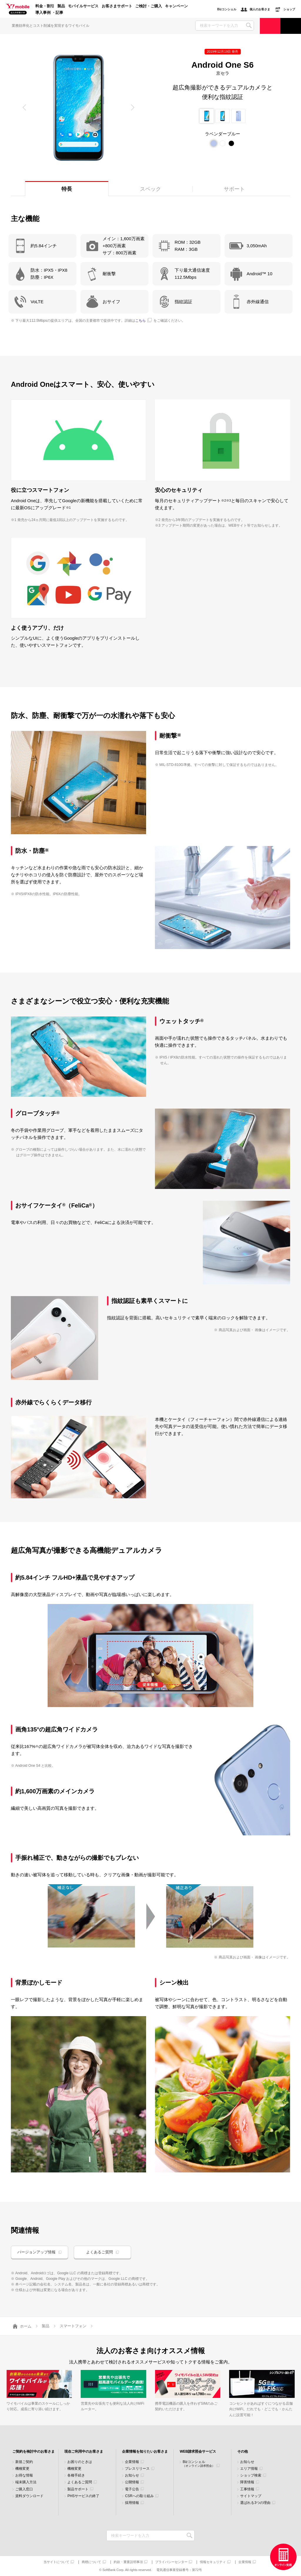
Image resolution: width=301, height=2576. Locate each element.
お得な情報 (24, 2475)
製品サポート (77, 2489)
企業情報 (132, 2462)
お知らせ (132, 2475)
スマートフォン (73, 2326)
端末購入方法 (25, 2482)
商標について (91, 2562)
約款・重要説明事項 (128, 2562)
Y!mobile (17, 9)
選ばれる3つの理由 (255, 2503)
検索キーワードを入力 (189, 2535)
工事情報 (247, 2489)
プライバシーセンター (171, 2562)
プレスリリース (137, 2469)
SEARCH (249, 25)
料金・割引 (44, 6)
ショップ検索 (250, 2475)
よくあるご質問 (99, 2252)
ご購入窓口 (24, 2489)
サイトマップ (250, 2496)
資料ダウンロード (29, 2496)
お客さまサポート (117, 6)
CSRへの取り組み (139, 2496)
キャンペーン (176, 6)
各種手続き (76, 2475)
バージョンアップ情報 (36, 2252)
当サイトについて (56, 2562)
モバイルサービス (83, 6)
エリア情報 (249, 2469)
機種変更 (22, 2469)
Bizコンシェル (199, 2463)
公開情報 (132, 2482)
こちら (140, 321)
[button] (24, 107)
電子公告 (132, 2489)
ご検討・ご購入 (148, 6)
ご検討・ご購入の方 (270, 26)
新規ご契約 (24, 2462)
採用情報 (132, 2503)
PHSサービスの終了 (83, 2496)
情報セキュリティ (213, 2562)
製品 (61, 6)
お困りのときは (79, 2462)
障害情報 (247, 2482)
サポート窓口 (290, 26)
